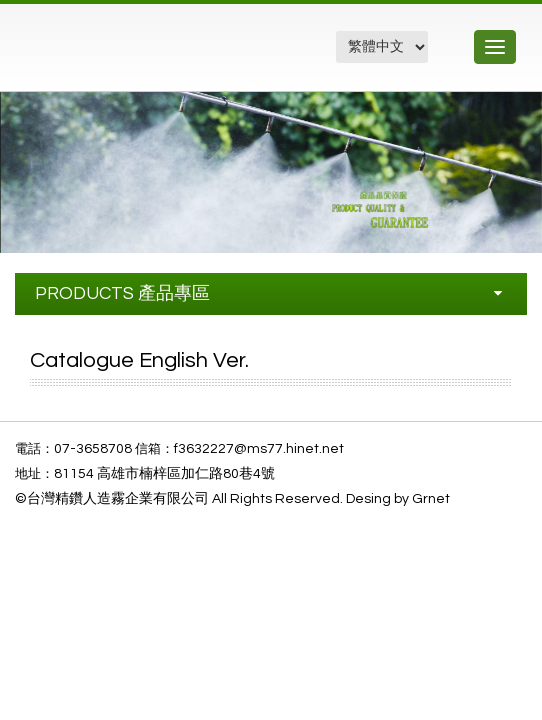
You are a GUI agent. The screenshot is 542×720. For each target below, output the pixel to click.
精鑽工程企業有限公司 (123, 57)
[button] (524, 110)
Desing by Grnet (398, 499)
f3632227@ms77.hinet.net (259, 449)
